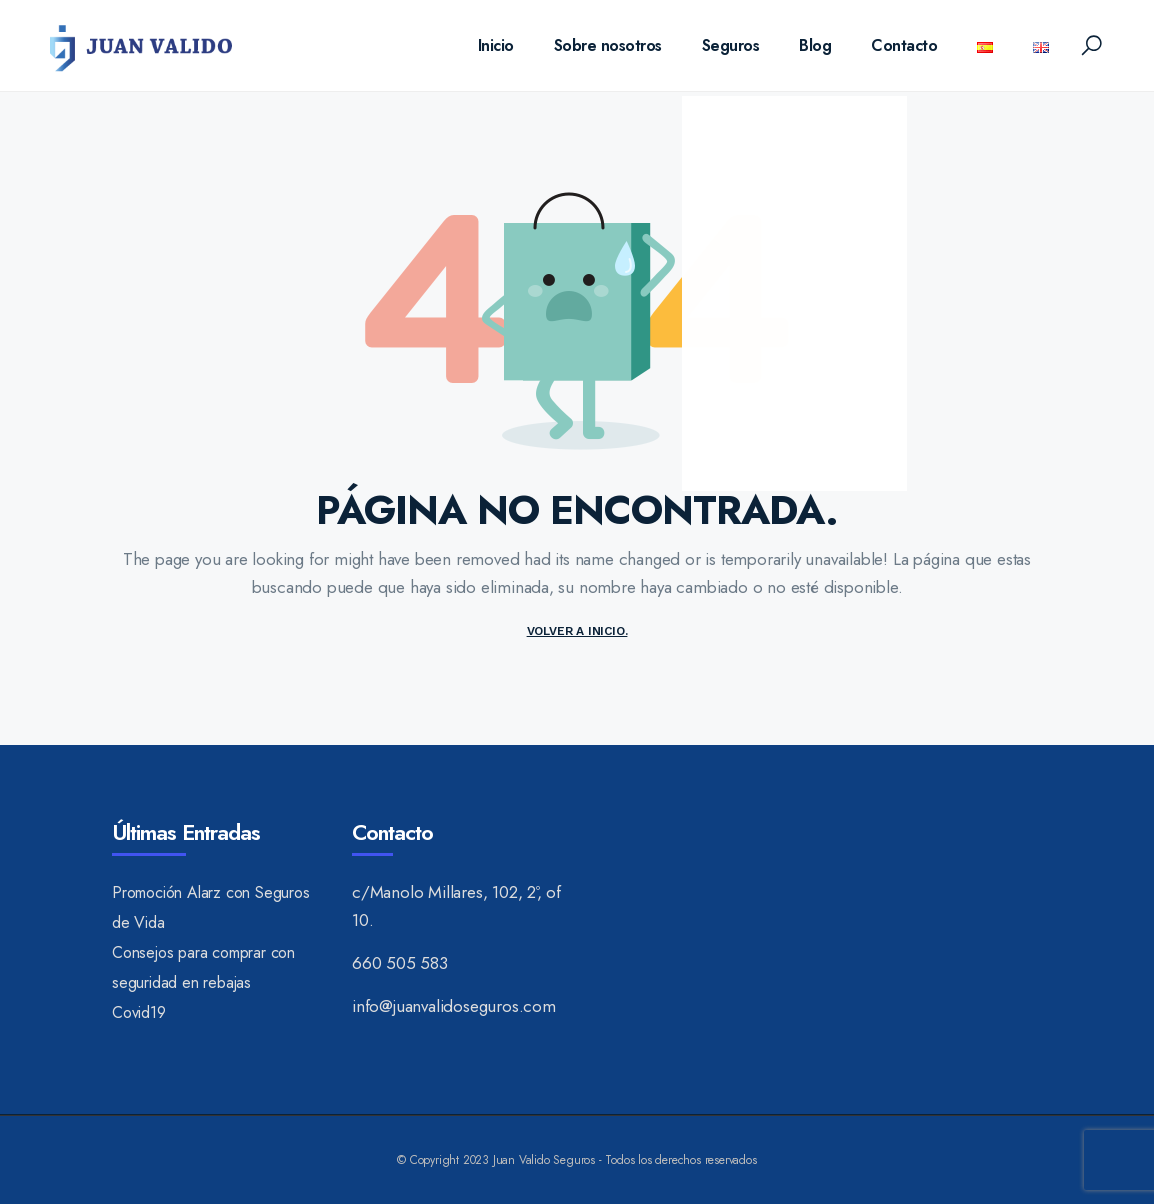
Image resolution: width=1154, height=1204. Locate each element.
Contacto (904, 45)
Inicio (496, 45)
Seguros (731, 45)
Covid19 (139, 1012)
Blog (815, 45)
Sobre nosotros (608, 45)
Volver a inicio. (577, 631)
